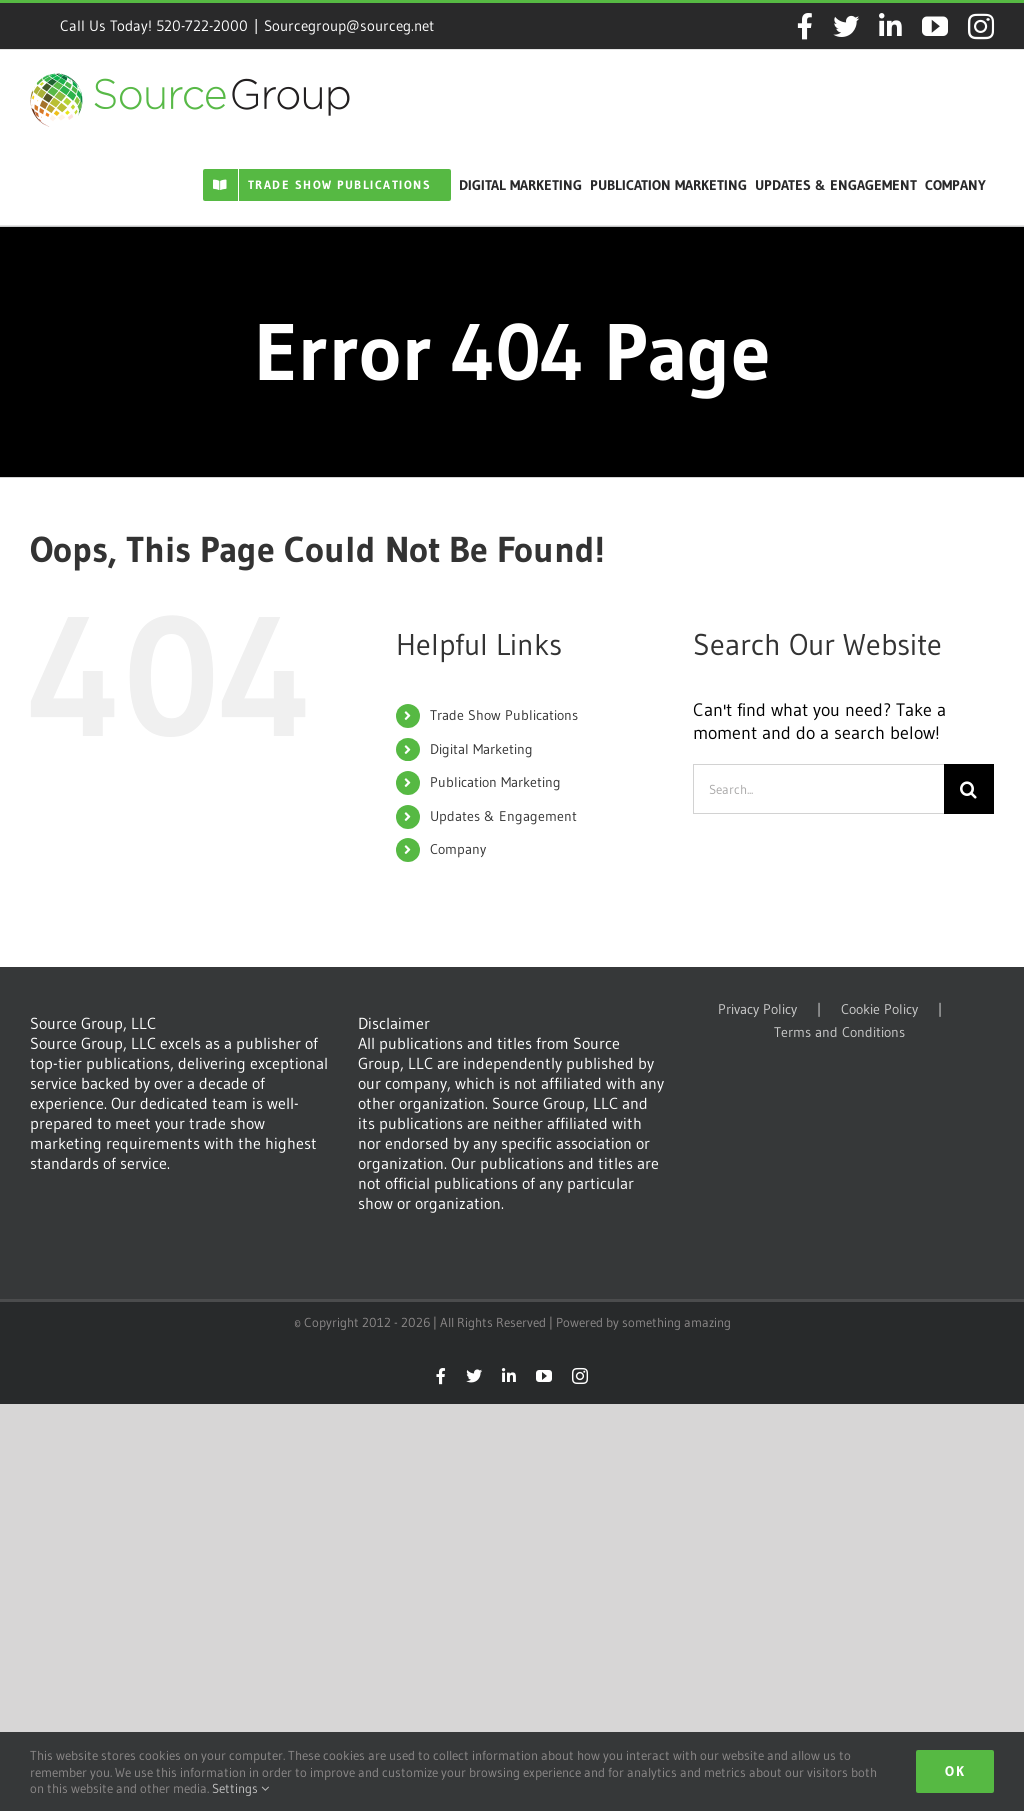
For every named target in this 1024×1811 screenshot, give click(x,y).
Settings (240, 1788)
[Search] (969, 789)
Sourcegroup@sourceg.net (349, 25)
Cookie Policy (879, 1009)
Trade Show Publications (504, 715)
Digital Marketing (481, 749)
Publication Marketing (495, 782)
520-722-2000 (202, 25)
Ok (955, 1771)
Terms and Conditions (839, 1032)
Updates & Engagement (503, 816)
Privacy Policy (757, 1009)
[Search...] (818, 789)
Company (458, 849)
